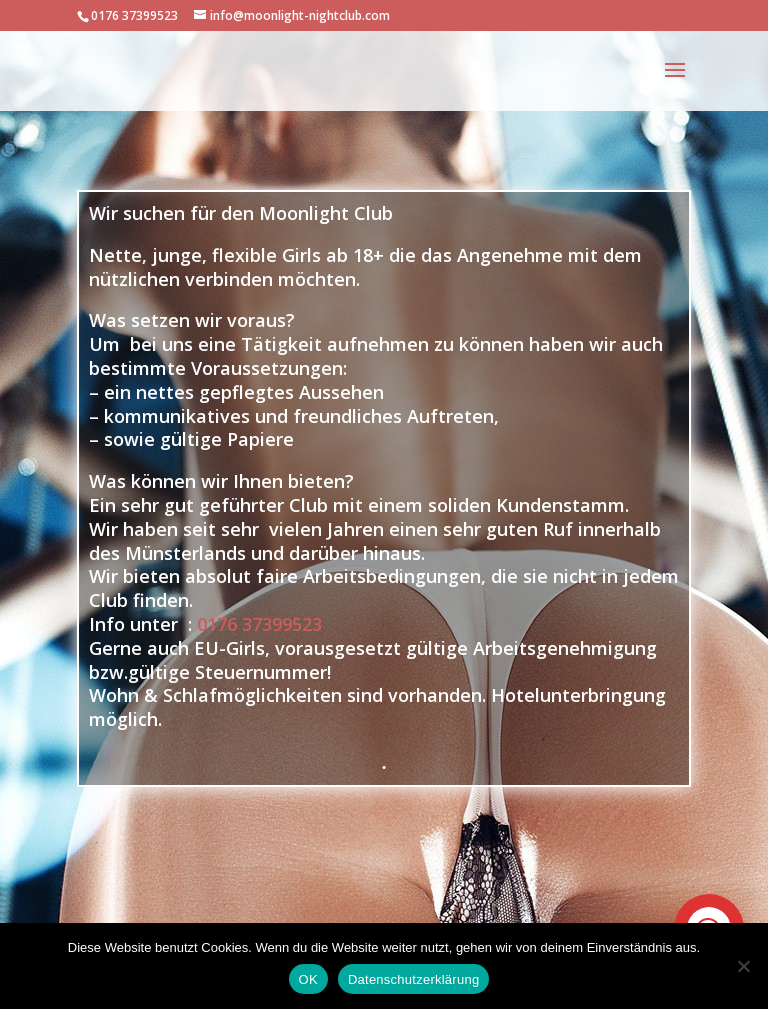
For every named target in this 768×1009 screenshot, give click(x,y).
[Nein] (743, 966)
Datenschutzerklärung (413, 979)
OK (308, 979)
